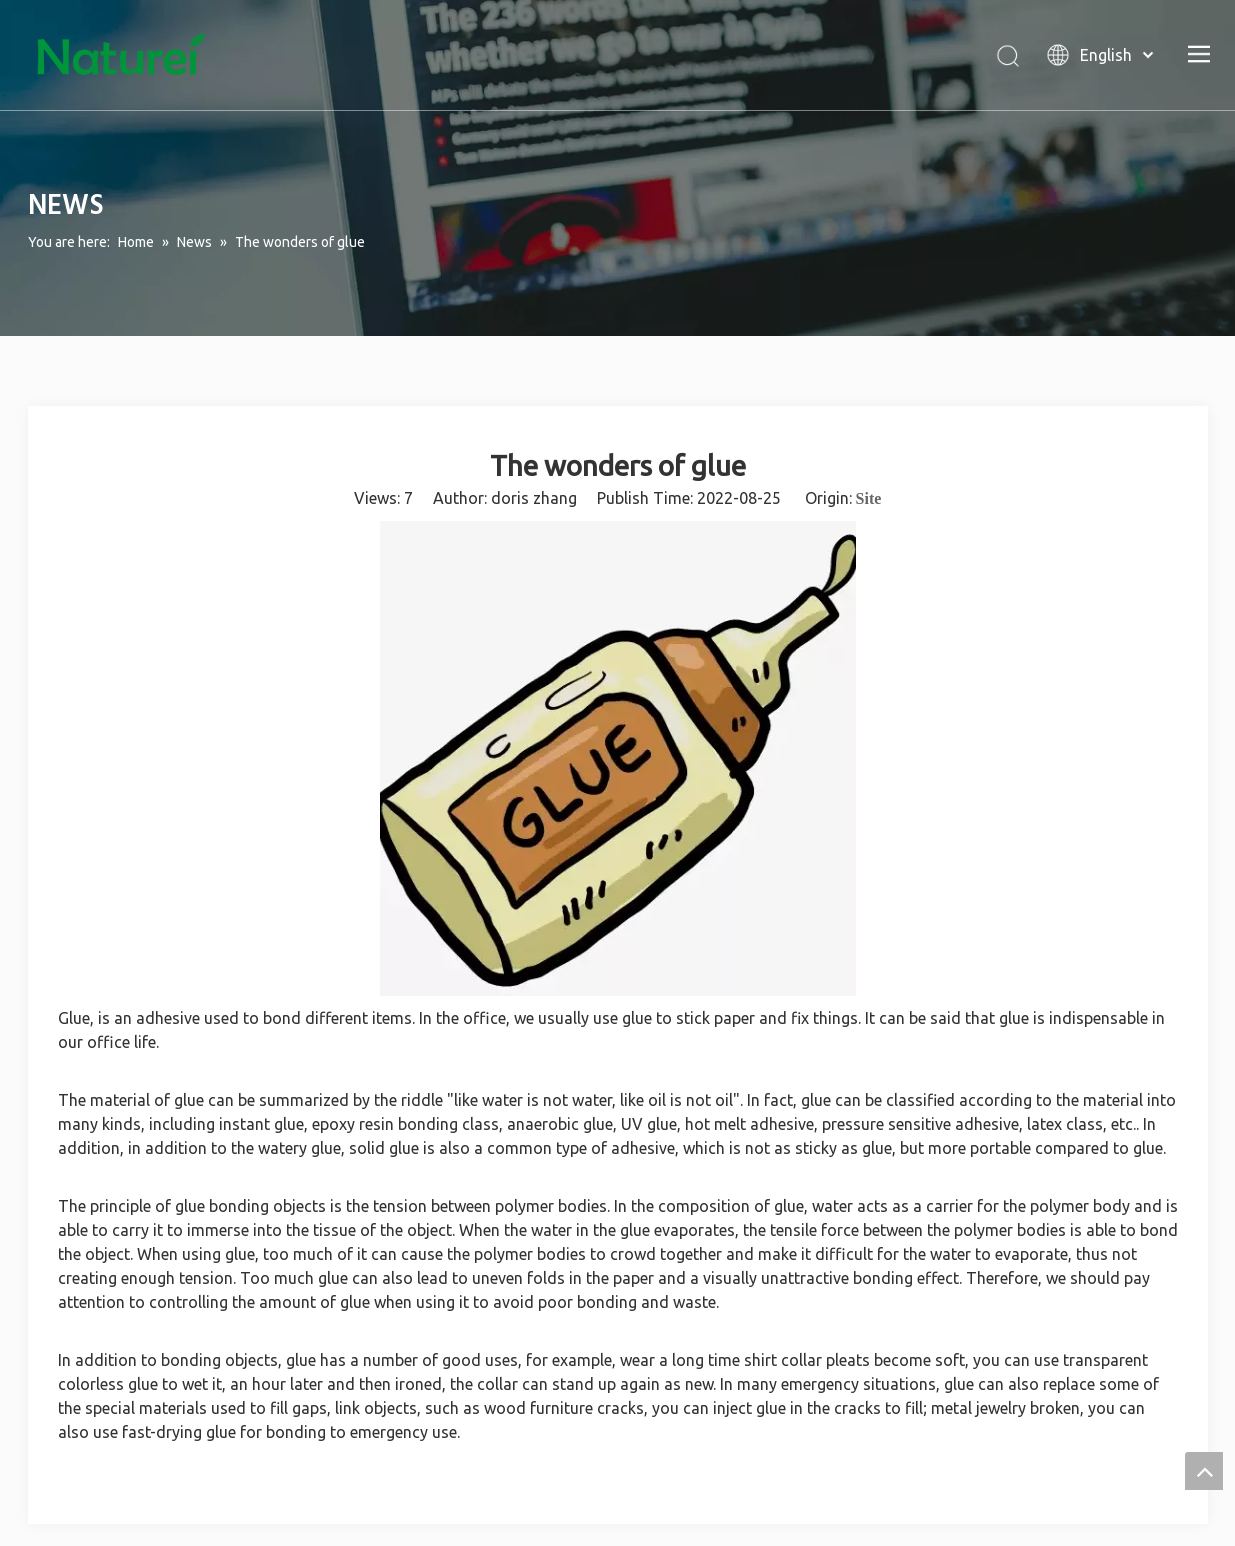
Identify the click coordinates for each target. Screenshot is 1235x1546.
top (1204, 1471)
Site (869, 498)
